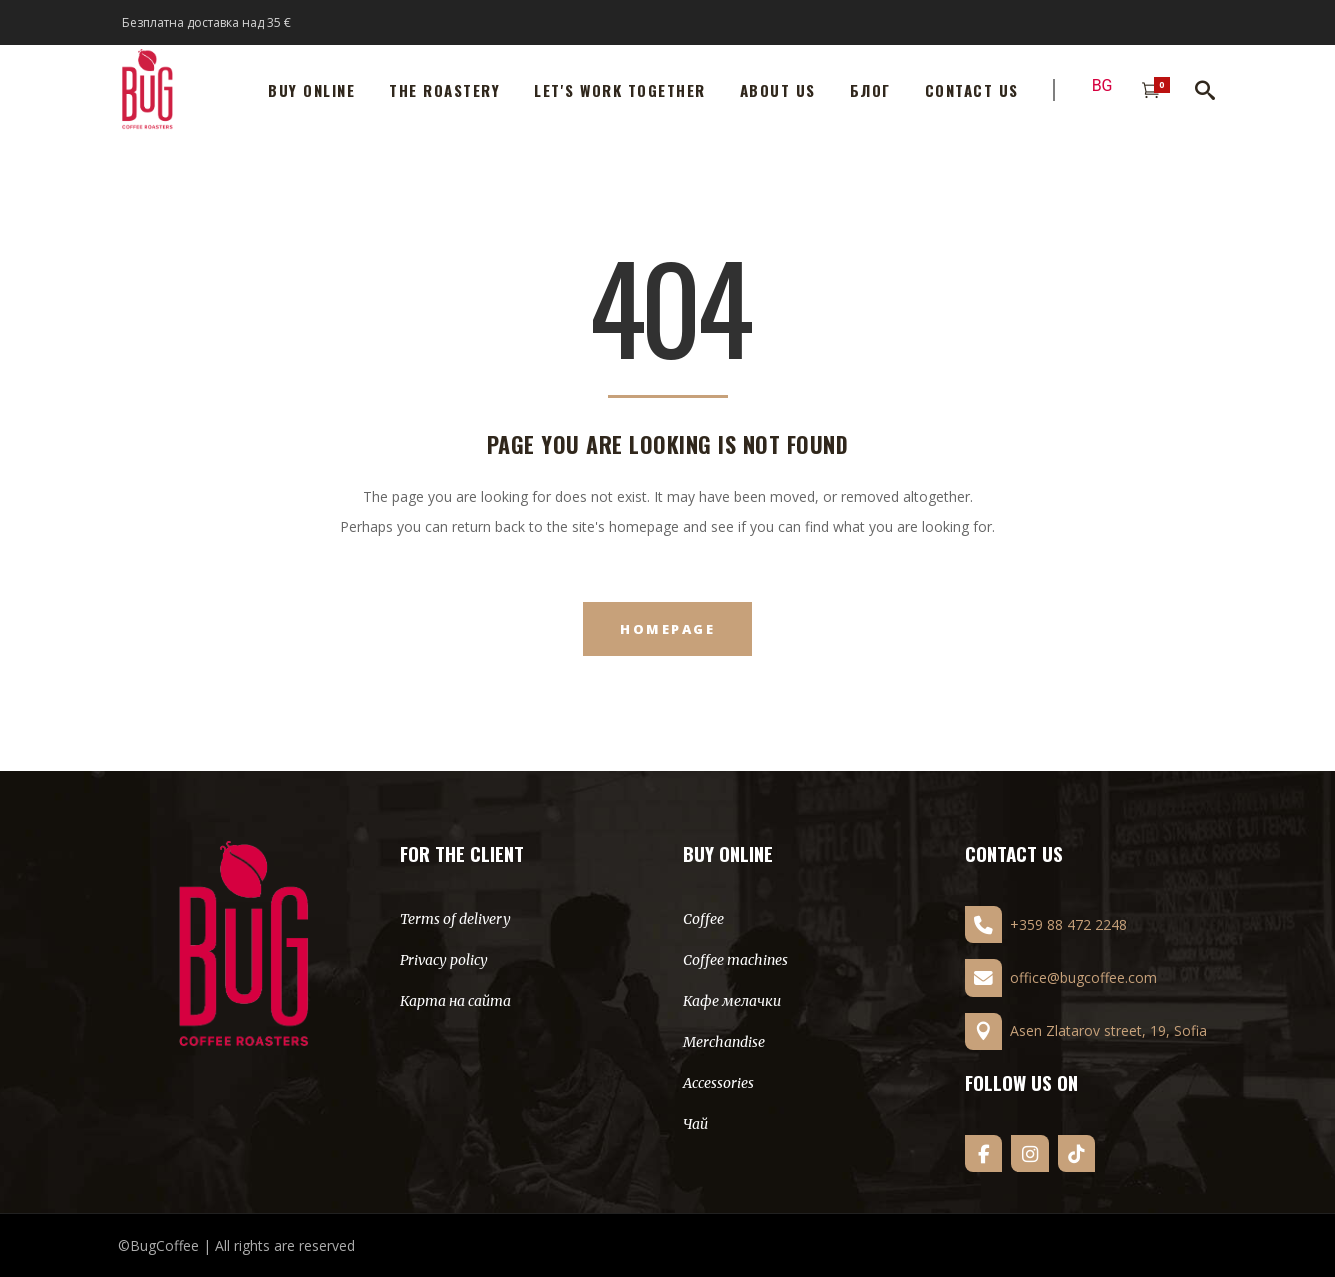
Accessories (718, 1083)
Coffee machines (735, 960)
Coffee (703, 919)
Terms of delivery (455, 919)
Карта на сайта (455, 1001)
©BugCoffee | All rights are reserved (236, 1245)
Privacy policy (444, 960)
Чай (695, 1124)
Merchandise (724, 1042)
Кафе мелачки (732, 1001)
